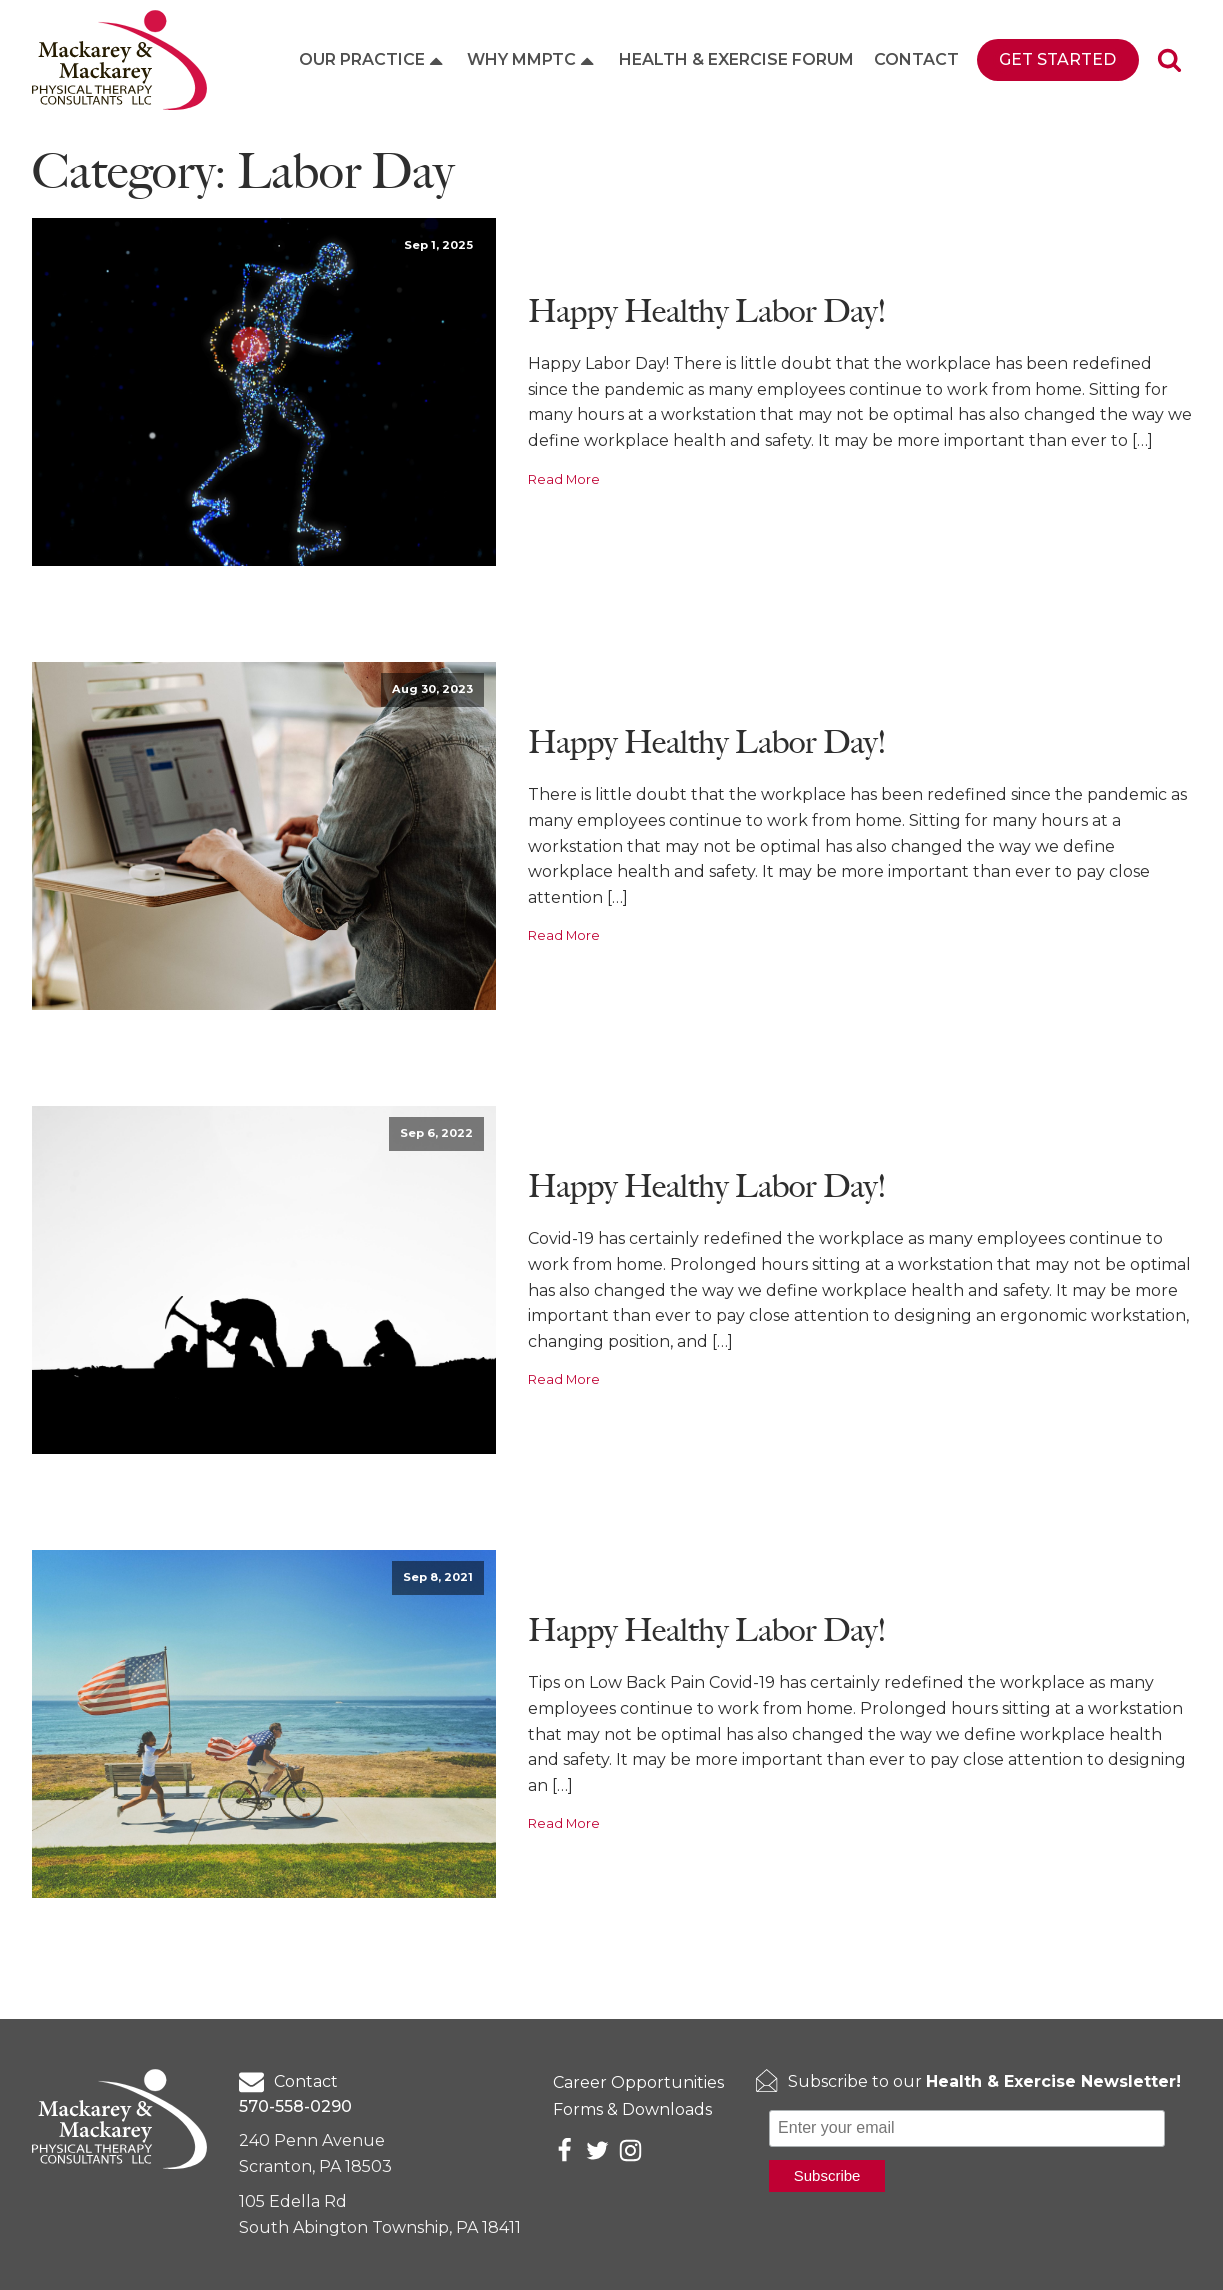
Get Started (1057, 59)
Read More (564, 479)
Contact (916, 59)
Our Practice (373, 60)
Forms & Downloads (632, 2109)
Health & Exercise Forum (736, 59)
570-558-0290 (295, 2106)
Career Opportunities (638, 2082)
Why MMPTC (532, 60)
